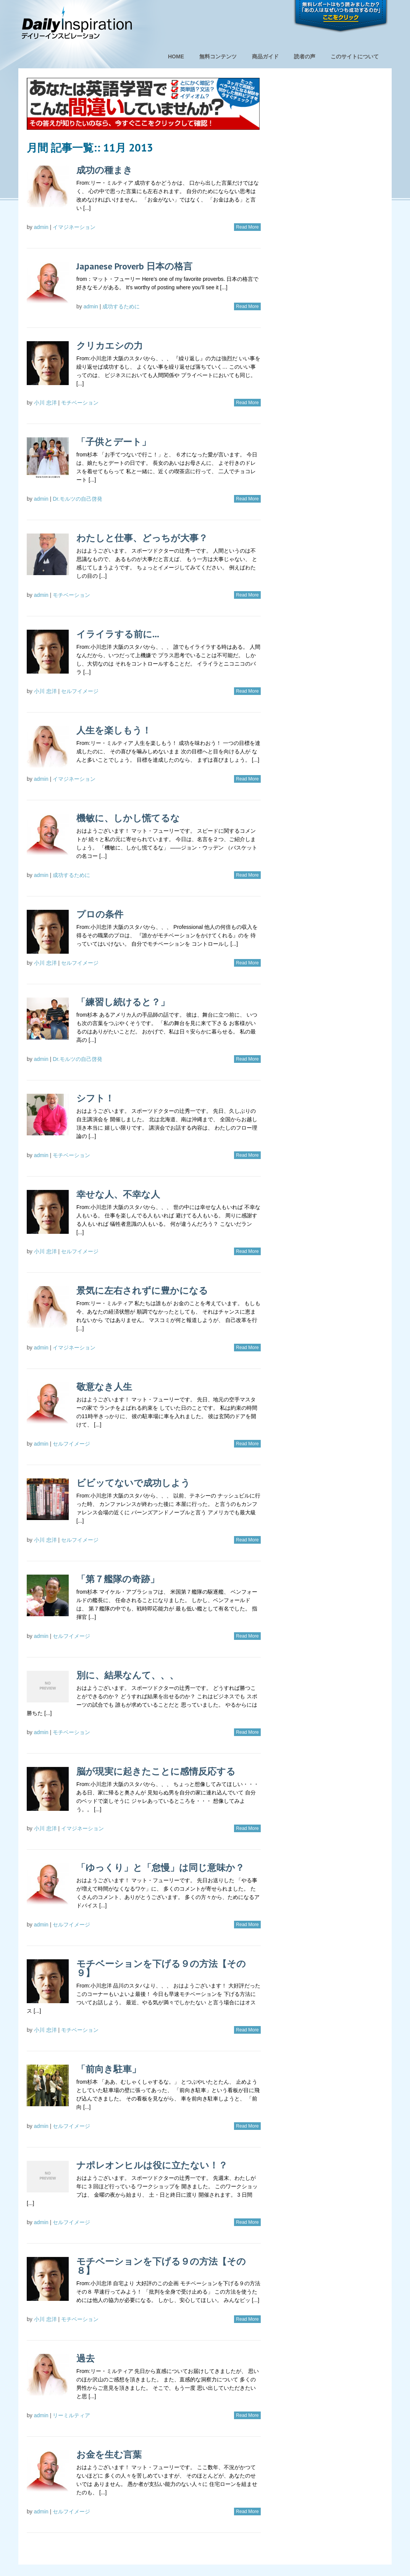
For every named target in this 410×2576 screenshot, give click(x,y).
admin (41, 227)
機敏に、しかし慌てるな (128, 818)
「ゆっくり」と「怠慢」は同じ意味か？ (160, 1867)
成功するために (121, 306)
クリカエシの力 (109, 345)
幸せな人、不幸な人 (118, 1194)
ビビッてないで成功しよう (133, 1483)
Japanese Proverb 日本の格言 (134, 266)
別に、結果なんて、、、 (127, 1675)
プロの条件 (99, 914)
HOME (176, 56)
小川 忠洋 (45, 403)
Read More (247, 227)
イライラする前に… (117, 634)
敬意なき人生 (104, 1387)
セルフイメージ (79, 691)
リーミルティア (71, 2415)
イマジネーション (74, 227)
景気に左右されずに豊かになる (142, 1290)
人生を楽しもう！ (113, 730)
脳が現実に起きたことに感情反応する (156, 1771)
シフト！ (95, 1098)
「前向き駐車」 (108, 2069)
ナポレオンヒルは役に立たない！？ (152, 2165)
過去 (85, 2358)
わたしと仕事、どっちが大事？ (142, 538)
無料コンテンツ (218, 56)
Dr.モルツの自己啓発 (77, 499)
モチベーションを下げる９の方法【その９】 (161, 1968)
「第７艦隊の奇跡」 (117, 1579)
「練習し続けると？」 (122, 1002)
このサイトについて (355, 56)
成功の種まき (104, 170)
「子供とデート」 (113, 442)
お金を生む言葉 (109, 2454)
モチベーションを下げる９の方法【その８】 (161, 2265)
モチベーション (79, 403)
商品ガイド (265, 56)
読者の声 (304, 56)
